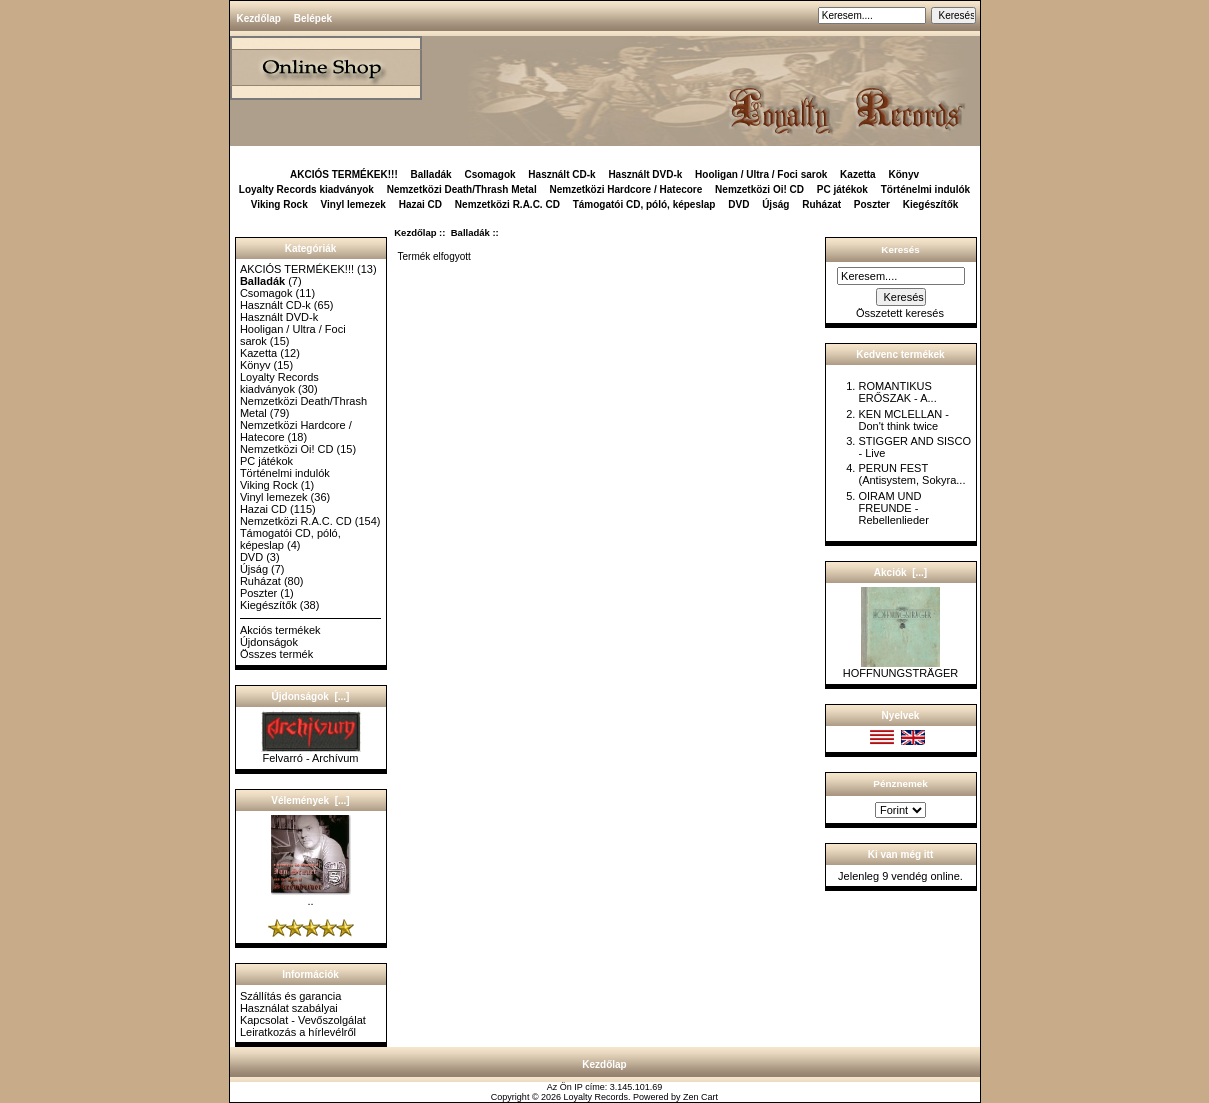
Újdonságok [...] (311, 696)
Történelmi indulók (925, 189)
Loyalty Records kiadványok (306, 189)
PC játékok (842, 189)
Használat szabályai (289, 1008)
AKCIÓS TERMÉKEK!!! (344, 174)
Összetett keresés (900, 313)
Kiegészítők (931, 204)
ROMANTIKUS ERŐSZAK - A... (897, 392)
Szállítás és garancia (291, 996)
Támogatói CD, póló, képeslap (644, 204)
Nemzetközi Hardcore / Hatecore (625, 189)
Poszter (872, 204)
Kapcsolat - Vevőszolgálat (303, 1020)
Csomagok (489, 174)
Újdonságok (269, 642)
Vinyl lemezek (353, 204)
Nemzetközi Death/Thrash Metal (462, 189)
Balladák (470, 232)
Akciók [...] (900, 572)
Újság (775, 204)
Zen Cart (700, 1097)
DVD (738, 204)
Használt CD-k (561, 174)
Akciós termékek (280, 630)
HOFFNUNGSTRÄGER (901, 668)
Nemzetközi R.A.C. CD (507, 204)
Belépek (313, 18)
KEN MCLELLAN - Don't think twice (903, 420)
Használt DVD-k (645, 174)
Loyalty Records (596, 1097)
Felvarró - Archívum (311, 753)
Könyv (903, 174)
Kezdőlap (259, 18)
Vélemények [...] (310, 800)
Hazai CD (420, 204)
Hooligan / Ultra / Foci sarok (761, 174)
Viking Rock (279, 204)
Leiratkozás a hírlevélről (298, 1032)
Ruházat (821, 204)
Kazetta (858, 174)
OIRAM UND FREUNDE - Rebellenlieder (893, 508)
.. (311, 896)
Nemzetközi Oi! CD (759, 189)
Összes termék (276, 654)
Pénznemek (900, 783)
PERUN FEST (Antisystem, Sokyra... (911, 474)
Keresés (900, 249)
